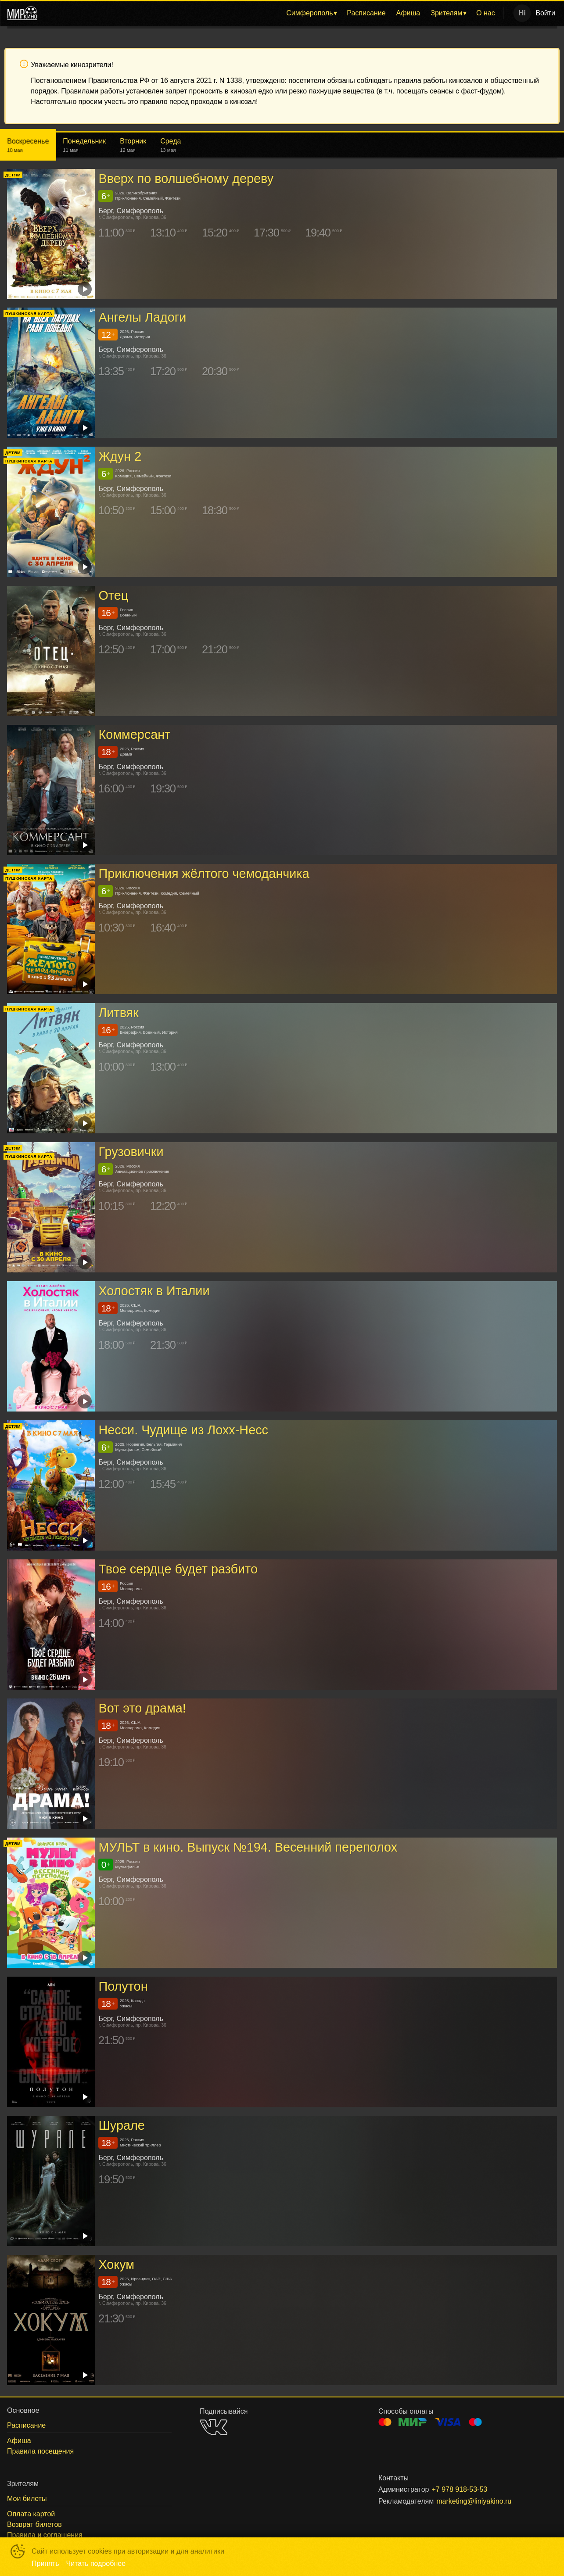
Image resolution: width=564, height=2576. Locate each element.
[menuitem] (311, 13)
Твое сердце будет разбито (178, 1569)
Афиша (408, 13)
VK (213, 2427)
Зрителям (446, 13)
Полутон (122, 1986)
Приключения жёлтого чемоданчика (203, 874)
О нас (485, 13)
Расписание (366, 13)
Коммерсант (134, 735)
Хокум (116, 2264)
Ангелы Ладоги (142, 318)
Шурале (121, 2125)
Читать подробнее (96, 2563)
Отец (113, 596)
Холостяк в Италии (153, 1291)
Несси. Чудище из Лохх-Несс (183, 1430)
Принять (45, 2563)
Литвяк (118, 1013)
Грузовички (130, 1152)
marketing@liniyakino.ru (473, 2501)
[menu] (272, 13)
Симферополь (309, 13)
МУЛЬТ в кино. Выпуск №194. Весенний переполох (247, 1847)
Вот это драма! (142, 1708)
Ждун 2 (119, 457)
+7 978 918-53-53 (459, 2489)
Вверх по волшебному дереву (185, 179)
